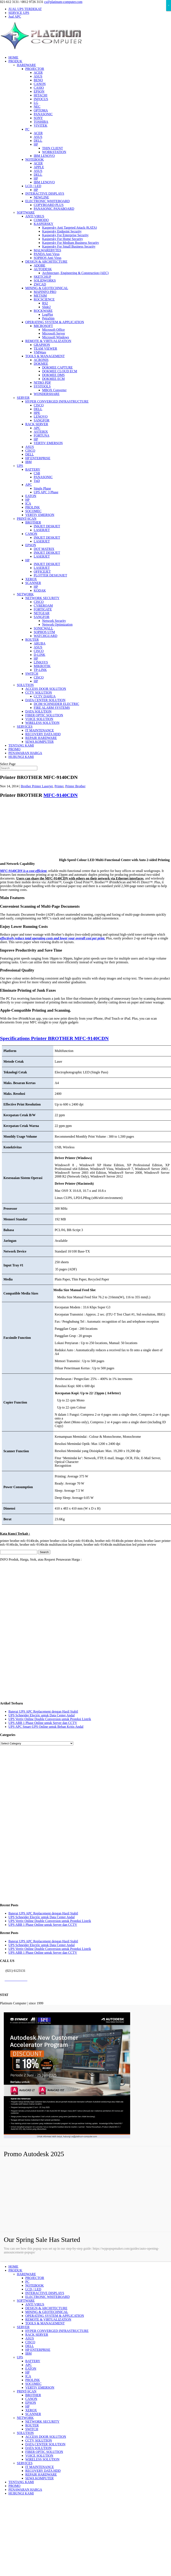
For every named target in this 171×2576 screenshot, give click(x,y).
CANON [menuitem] (31, 2399)
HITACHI (40, 95)
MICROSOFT (43, 326)
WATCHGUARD (45, 636)
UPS (20, 465)
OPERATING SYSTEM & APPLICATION (54, 322)
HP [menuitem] (27, 2372)
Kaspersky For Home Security (62, 239)
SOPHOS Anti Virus (47, 258)
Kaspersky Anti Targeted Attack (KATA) (69, 227)
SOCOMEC (33, 511)
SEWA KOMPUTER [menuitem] (39, 2478)
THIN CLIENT (52, 148)
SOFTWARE (26, 212)
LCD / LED (33, 186)
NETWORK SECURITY (42, 598)
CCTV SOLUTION (38, 692)
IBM (28, 462)
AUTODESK (43, 269)
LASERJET (42, 530)
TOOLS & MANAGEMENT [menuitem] (45, 2323)
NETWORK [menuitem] (25, 2418)
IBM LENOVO (44, 156)
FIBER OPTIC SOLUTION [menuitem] (44, 2452)
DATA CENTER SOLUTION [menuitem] (45, 2444)
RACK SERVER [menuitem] (36, 2334)
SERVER (23, 397)
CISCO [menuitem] (30, 2342)
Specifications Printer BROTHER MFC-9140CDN (54, 1038)
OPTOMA (41, 110)
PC (27, 129)
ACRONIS (41, 360)
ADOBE (39, 265)
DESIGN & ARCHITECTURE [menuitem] (46, 2308)
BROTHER (33, 522)
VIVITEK (40, 125)
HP (36, 144)
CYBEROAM (43, 605)
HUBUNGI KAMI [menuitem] (21, 2493)
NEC (37, 106)
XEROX (31, 579)
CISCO (39, 405)
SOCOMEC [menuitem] (33, 2384)
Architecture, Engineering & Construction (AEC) (75, 273)
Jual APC (14, 16)
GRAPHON (42, 345)
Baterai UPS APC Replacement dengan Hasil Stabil (43, 1711)
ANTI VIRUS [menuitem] (34, 2304)
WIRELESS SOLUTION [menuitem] (42, 2459)
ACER (38, 72)
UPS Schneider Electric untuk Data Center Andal (41, 1715)
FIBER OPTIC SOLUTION (44, 715)
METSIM (40, 295)
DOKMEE (41, 363)
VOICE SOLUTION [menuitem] (39, 2455)
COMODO (41, 220)
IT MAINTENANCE (39, 730)
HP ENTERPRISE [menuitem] (37, 2349)
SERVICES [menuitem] (24, 2463)
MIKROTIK (42, 666)
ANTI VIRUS (34, 216)
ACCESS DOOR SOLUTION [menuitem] (45, 2436)
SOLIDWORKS (45, 280)
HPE (37, 413)
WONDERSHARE (47, 394)
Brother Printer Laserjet (37, 786)
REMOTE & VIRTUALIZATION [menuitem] (48, 2319)
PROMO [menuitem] (14, 2486)
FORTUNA (41, 435)
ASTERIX (41, 431)
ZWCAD (40, 284)
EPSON (39, 91)
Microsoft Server (53, 333)
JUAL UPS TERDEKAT (25, 9)
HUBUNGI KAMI (21, 757)
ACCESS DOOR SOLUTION (45, 689)
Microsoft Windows (55, 337)
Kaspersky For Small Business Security (68, 246)
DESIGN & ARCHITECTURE (46, 261)
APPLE (39, 167)
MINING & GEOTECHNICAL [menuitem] (46, 2312)
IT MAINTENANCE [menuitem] (39, 2467)
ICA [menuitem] (28, 2376)
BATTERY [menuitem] (32, 2361)
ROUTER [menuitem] (32, 2425)
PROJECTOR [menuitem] (34, 2278)
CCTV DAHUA (45, 696)
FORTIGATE (43, 609)
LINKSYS (41, 662)
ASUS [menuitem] (29, 2338)
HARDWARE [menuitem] (26, 2274)
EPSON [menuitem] (30, 2402)
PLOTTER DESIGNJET (50, 575)
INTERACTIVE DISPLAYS (44, 193)
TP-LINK (40, 670)
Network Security (54, 620)
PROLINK (32, 507)
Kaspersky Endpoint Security (62, 231)
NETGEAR (41, 613)
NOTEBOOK (34, 159)
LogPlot (47, 314)
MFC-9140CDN (60, 795)
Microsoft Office (53, 329)
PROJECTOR (34, 69)
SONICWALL (43, 628)
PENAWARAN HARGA (25, 753)
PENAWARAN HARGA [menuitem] (25, 2489)
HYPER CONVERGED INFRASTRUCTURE (56, 401)
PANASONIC (43, 114)
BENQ (38, 80)
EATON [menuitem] (30, 2368)
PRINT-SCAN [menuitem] (26, 2391)
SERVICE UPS (18, 12)
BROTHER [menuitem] (33, 2395)
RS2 (45, 303)
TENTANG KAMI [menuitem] (21, 2482)
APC (37, 428)
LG (36, 103)
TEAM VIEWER (45, 348)
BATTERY (32, 469)
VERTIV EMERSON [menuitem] (39, 2387)
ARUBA (39, 643)
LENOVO (41, 416)
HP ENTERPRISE (37, 458)
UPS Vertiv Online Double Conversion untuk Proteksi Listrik (49, 1719)
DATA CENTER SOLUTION (45, 700)
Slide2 (46, 307)
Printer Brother (75, 786)
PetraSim (48, 318)
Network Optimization (57, 624)
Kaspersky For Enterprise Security (65, 235)
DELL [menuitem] (29, 2346)
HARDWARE (26, 65)
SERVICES (24, 726)
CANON (40, 84)
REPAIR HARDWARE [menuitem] (41, 2474)
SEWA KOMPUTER (39, 741)
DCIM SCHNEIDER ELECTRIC (56, 704)
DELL (38, 140)
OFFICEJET (42, 571)
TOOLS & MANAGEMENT (45, 356)
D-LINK (39, 654)
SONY (38, 118)
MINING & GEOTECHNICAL (46, 288)
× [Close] (168, 5)
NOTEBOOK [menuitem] (34, 2285)
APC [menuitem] (28, 2365)
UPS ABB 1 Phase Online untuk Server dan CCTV (42, 1723)
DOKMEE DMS (53, 375)
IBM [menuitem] (28, 2353)
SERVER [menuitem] (23, 2327)
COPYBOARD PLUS (49, 205)
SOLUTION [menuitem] (25, 2433)
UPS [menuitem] (20, 2357)
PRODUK (15, 61)
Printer (59, 786)
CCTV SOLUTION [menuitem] (38, 2440)
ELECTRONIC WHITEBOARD (47, 201)
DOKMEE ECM (53, 379)
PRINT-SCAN (26, 518)
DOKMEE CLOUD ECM (59, 371)
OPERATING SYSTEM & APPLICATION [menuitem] (54, 2315)
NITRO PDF (42, 382)
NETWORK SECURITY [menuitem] (42, 2421)
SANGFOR (41, 420)
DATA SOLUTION (38, 711)
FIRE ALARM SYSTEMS (52, 707)
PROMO (14, 749)
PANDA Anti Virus (47, 254)
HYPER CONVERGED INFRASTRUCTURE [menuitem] (56, 2331)
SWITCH (31, 673)
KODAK (40, 590)
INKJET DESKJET (47, 526)
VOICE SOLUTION (39, 719)
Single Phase (42, 488)
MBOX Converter (54, 390)
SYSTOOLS (42, 386)
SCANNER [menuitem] (33, 2414)
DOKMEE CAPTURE (57, 367)
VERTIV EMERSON (48, 443)
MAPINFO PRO (45, 292)
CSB (37, 473)
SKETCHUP (42, 276)
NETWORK (25, 594)
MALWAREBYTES (47, 250)
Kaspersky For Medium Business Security (70, 242)
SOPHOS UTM (44, 632)
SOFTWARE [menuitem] (26, 2300)
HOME (13, 57)
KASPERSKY (43, 224)
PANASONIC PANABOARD (54, 208)
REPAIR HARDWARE (41, 738)
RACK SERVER (36, 424)
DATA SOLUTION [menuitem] (38, 2448)
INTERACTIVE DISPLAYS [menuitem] (44, 2293)
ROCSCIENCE (44, 299)
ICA (28, 503)
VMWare (40, 352)
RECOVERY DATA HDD (43, 734)
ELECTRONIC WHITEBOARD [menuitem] (47, 2297)
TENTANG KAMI (21, 745)
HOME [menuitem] (13, 2266)
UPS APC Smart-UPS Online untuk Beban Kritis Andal (45, 1726)
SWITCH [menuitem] (31, 2429)
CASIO (39, 87)
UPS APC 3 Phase (46, 492)
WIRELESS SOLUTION (42, 723)
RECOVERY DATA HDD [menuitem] (43, 2470)
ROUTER (32, 639)
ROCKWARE (43, 310)
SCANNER (33, 583)
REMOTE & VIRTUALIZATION (48, 341)
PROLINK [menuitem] (32, 2380)
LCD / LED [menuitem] (33, 2289)
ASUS (38, 76)
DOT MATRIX (44, 549)
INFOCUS (41, 99)
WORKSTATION (54, 152)
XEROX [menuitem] (31, 2410)
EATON (30, 496)
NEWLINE (41, 197)
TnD (37, 481)
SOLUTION (25, 685)
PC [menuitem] (27, 2281)
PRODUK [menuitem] (15, 2270)
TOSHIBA (41, 121)
